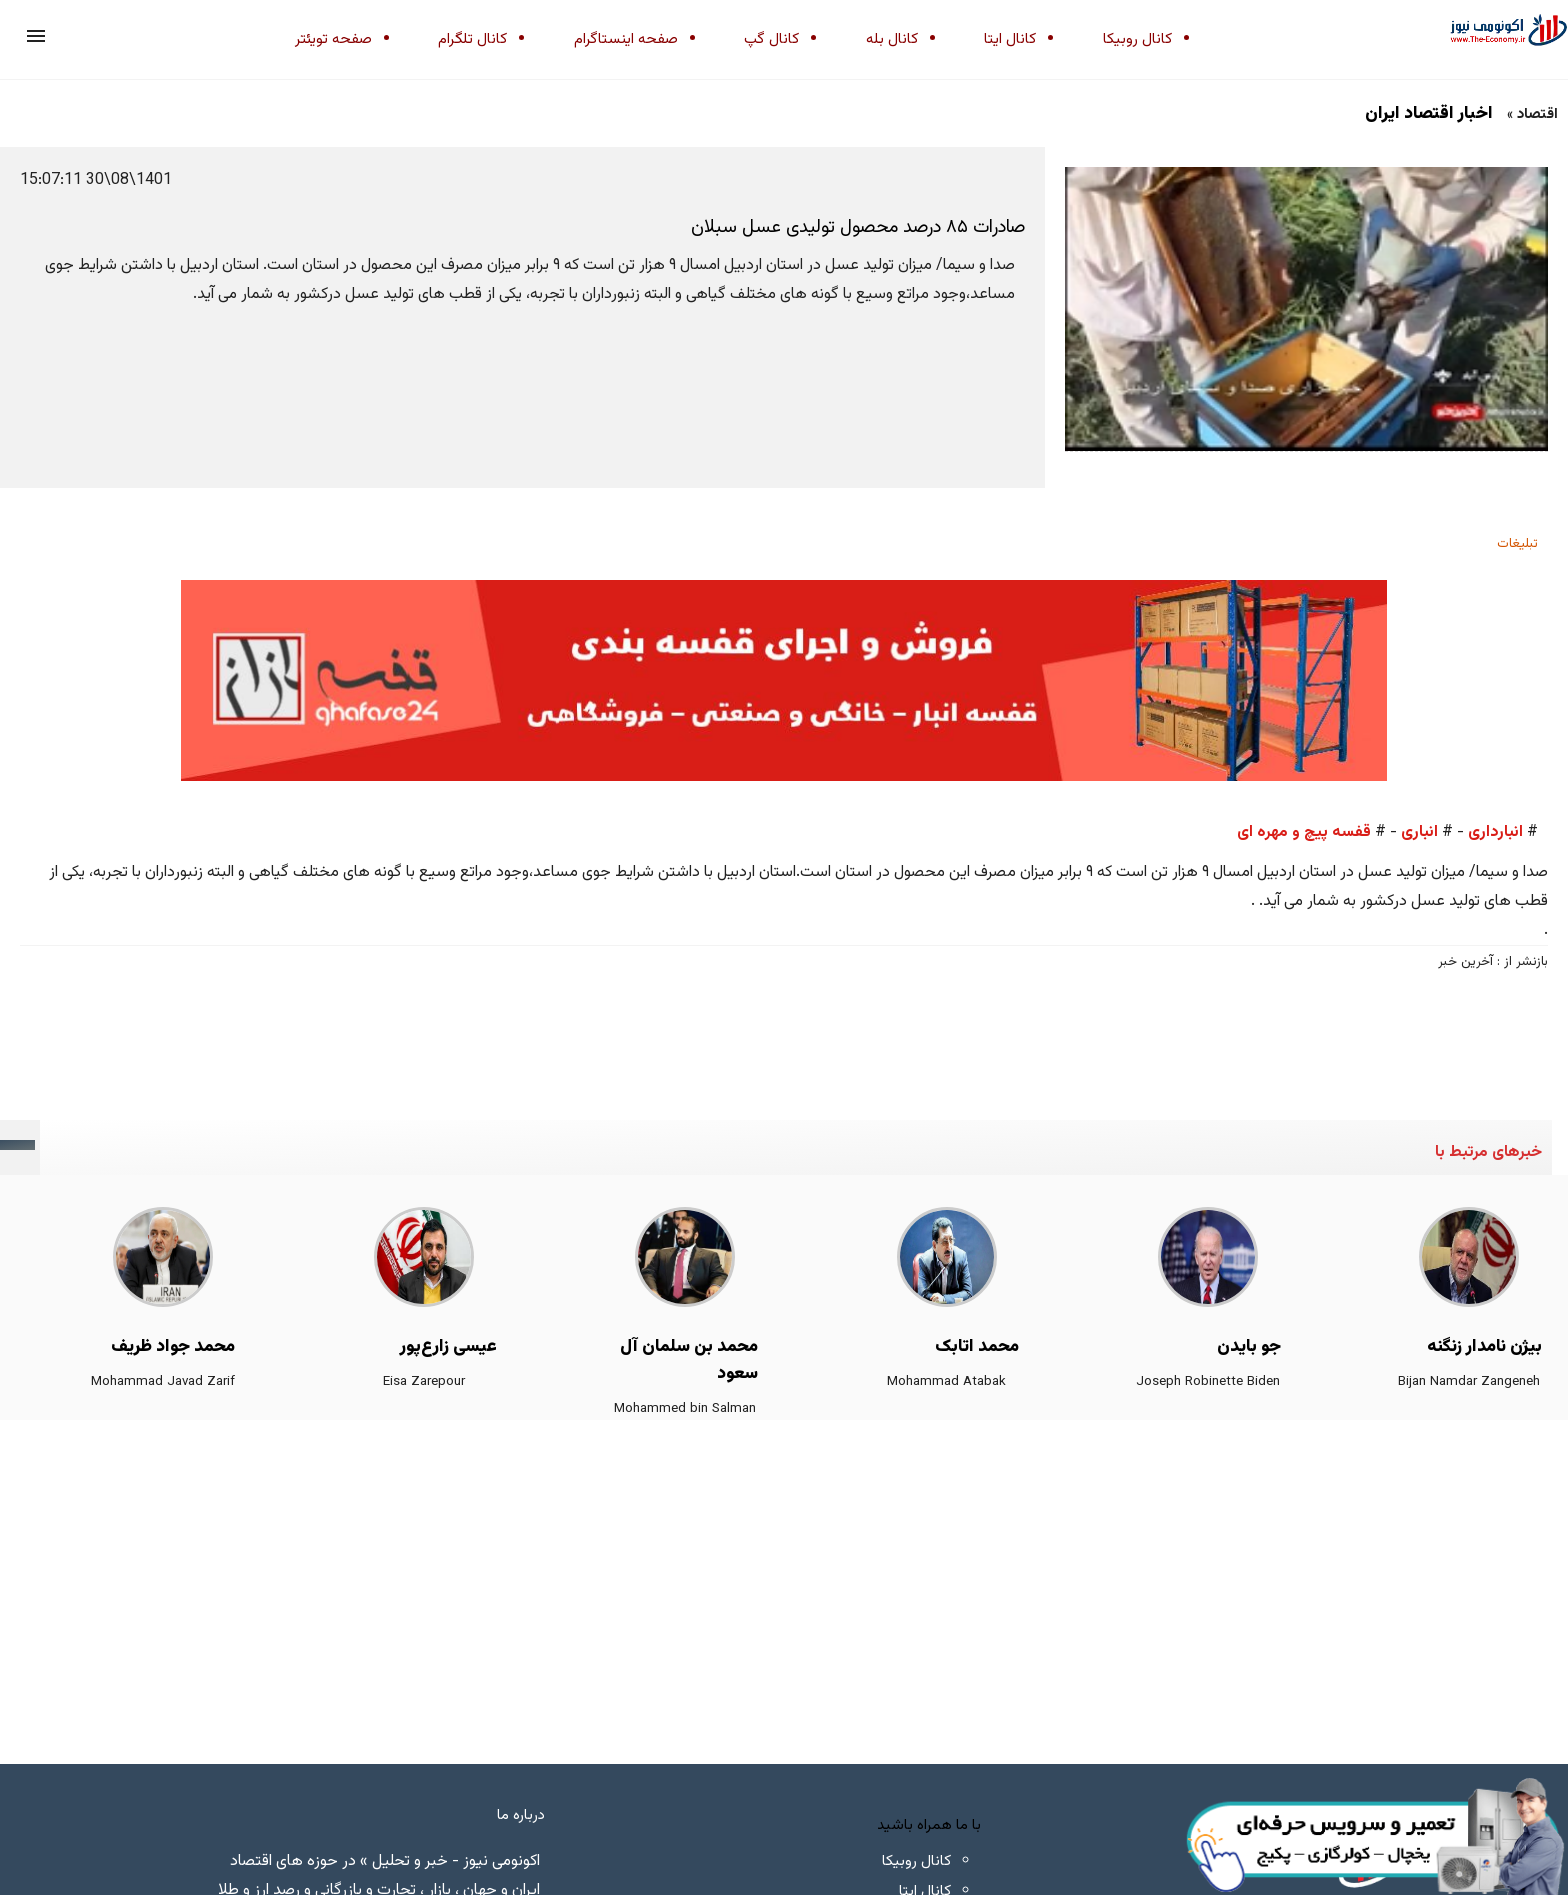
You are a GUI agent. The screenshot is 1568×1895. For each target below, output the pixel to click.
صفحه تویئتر (333, 39)
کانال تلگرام (472, 39)
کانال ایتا (1010, 39)
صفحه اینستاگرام (626, 39)
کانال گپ (771, 39)
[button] (36, 36)
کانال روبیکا (1137, 39)
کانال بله (892, 39)
